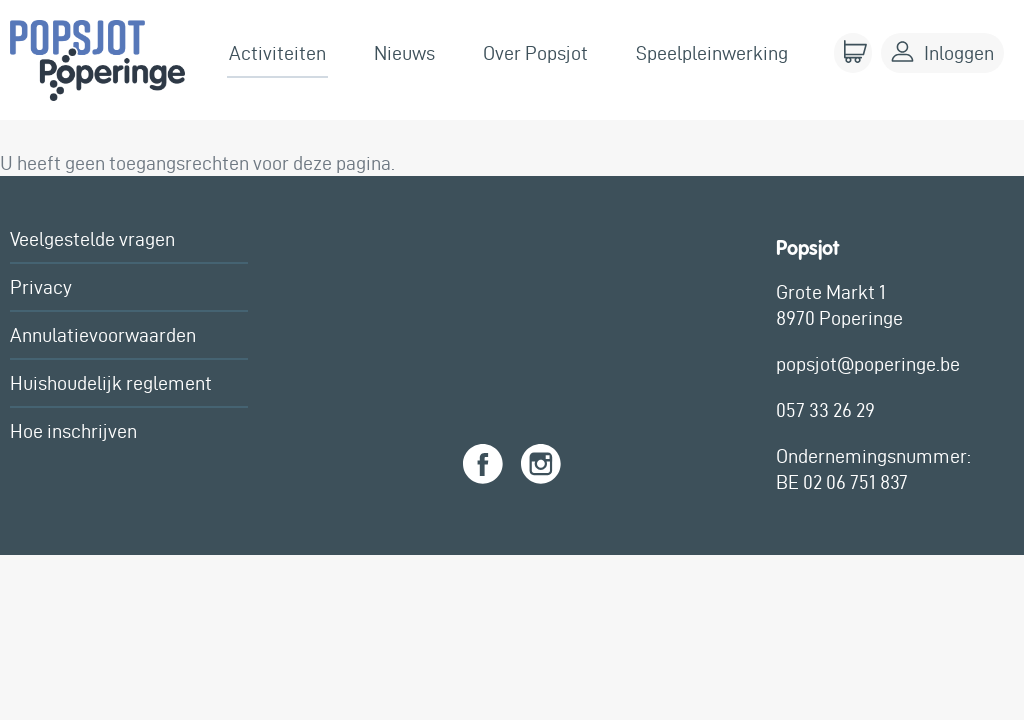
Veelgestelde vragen (92, 239)
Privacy (41, 287)
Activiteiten (277, 53)
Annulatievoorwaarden (103, 335)
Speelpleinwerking (712, 53)
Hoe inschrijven (73, 431)
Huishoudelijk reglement (111, 383)
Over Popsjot (535, 53)
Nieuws (404, 53)
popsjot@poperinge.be (868, 364)
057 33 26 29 (825, 410)
